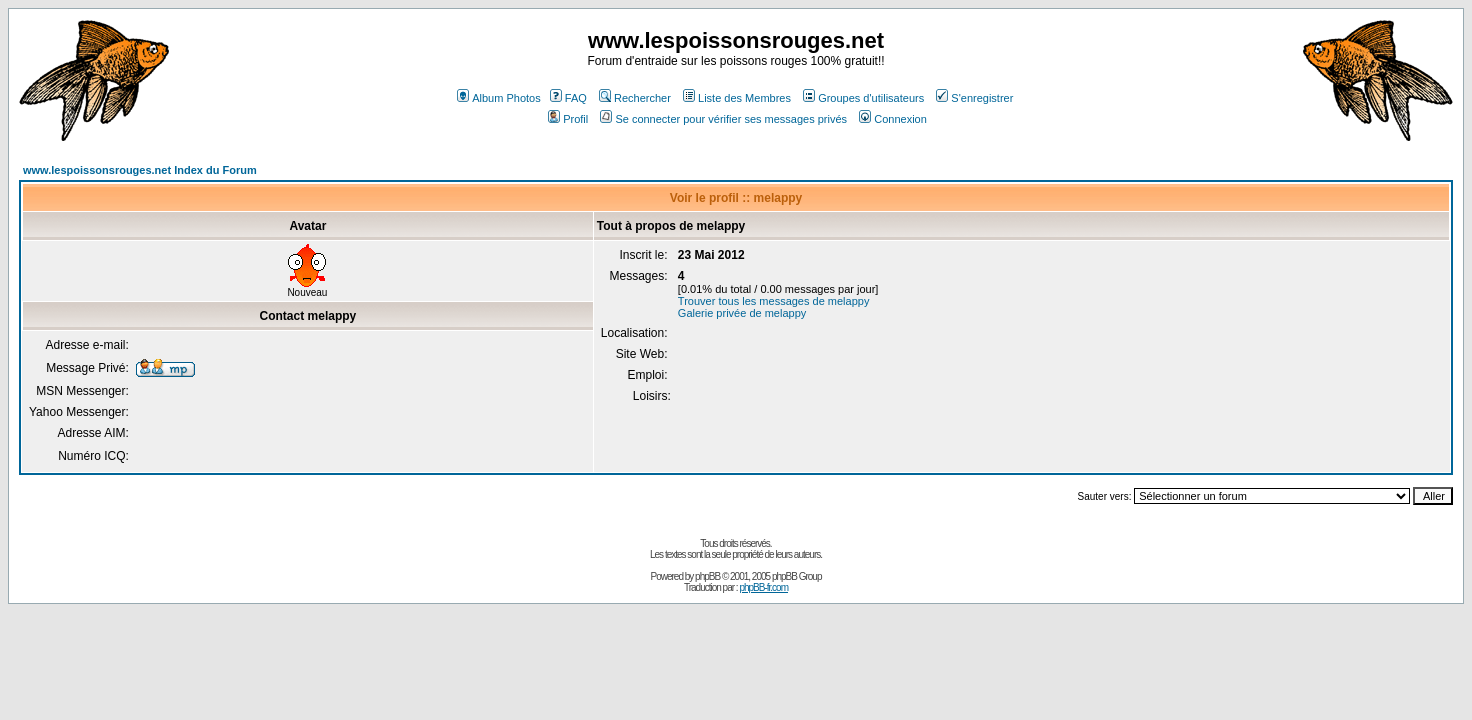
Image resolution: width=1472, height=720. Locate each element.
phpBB (707, 576)
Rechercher (635, 98)
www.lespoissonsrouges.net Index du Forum (140, 170)
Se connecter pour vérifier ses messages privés (723, 119)
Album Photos (498, 98)
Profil (568, 119)
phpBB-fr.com (763, 587)
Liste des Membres (737, 98)
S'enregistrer (974, 98)
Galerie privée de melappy (742, 313)
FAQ (568, 98)
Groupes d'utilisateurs (863, 98)
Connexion (893, 119)
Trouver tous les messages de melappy (774, 301)
